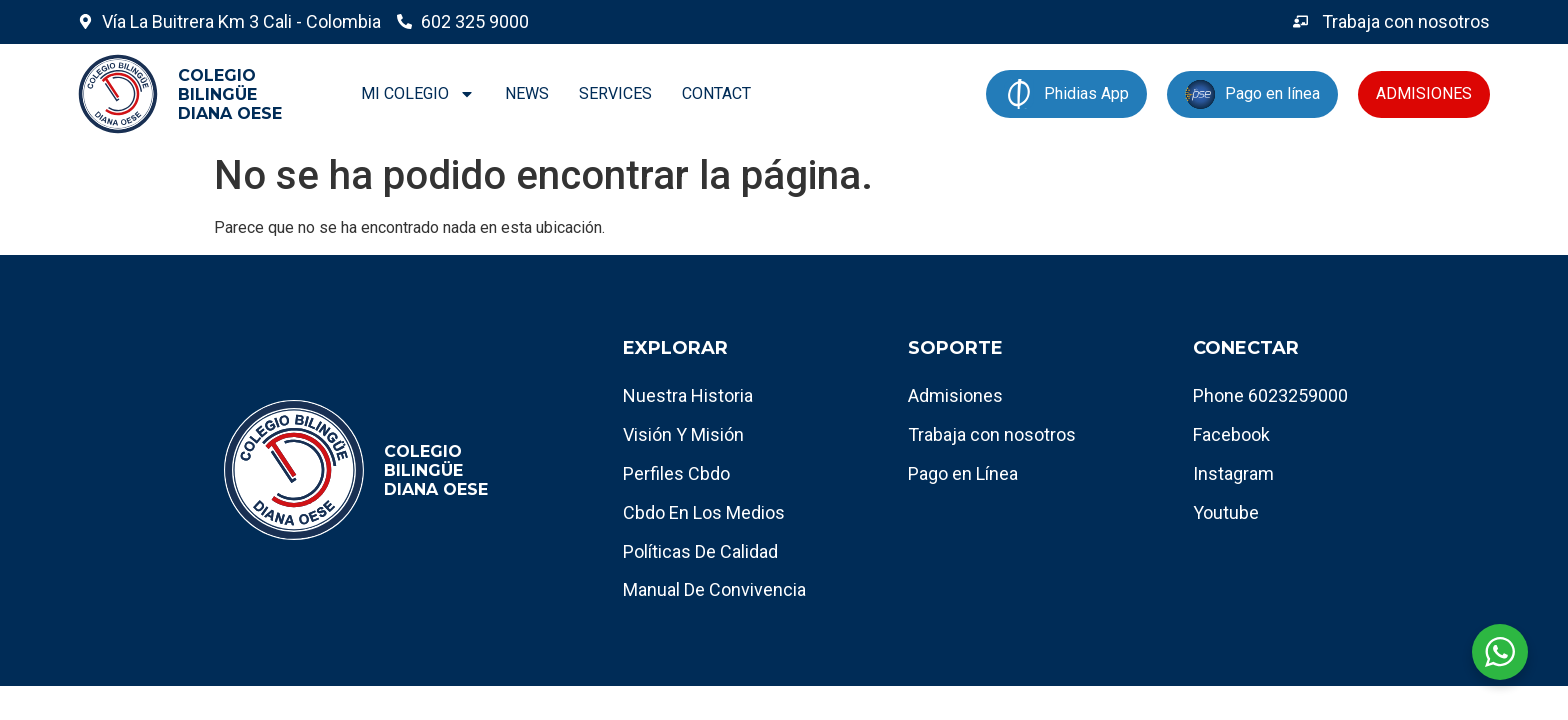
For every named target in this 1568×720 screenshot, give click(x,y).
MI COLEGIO (418, 94)
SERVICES (615, 93)
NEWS (527, 93)
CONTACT (716, 93)
